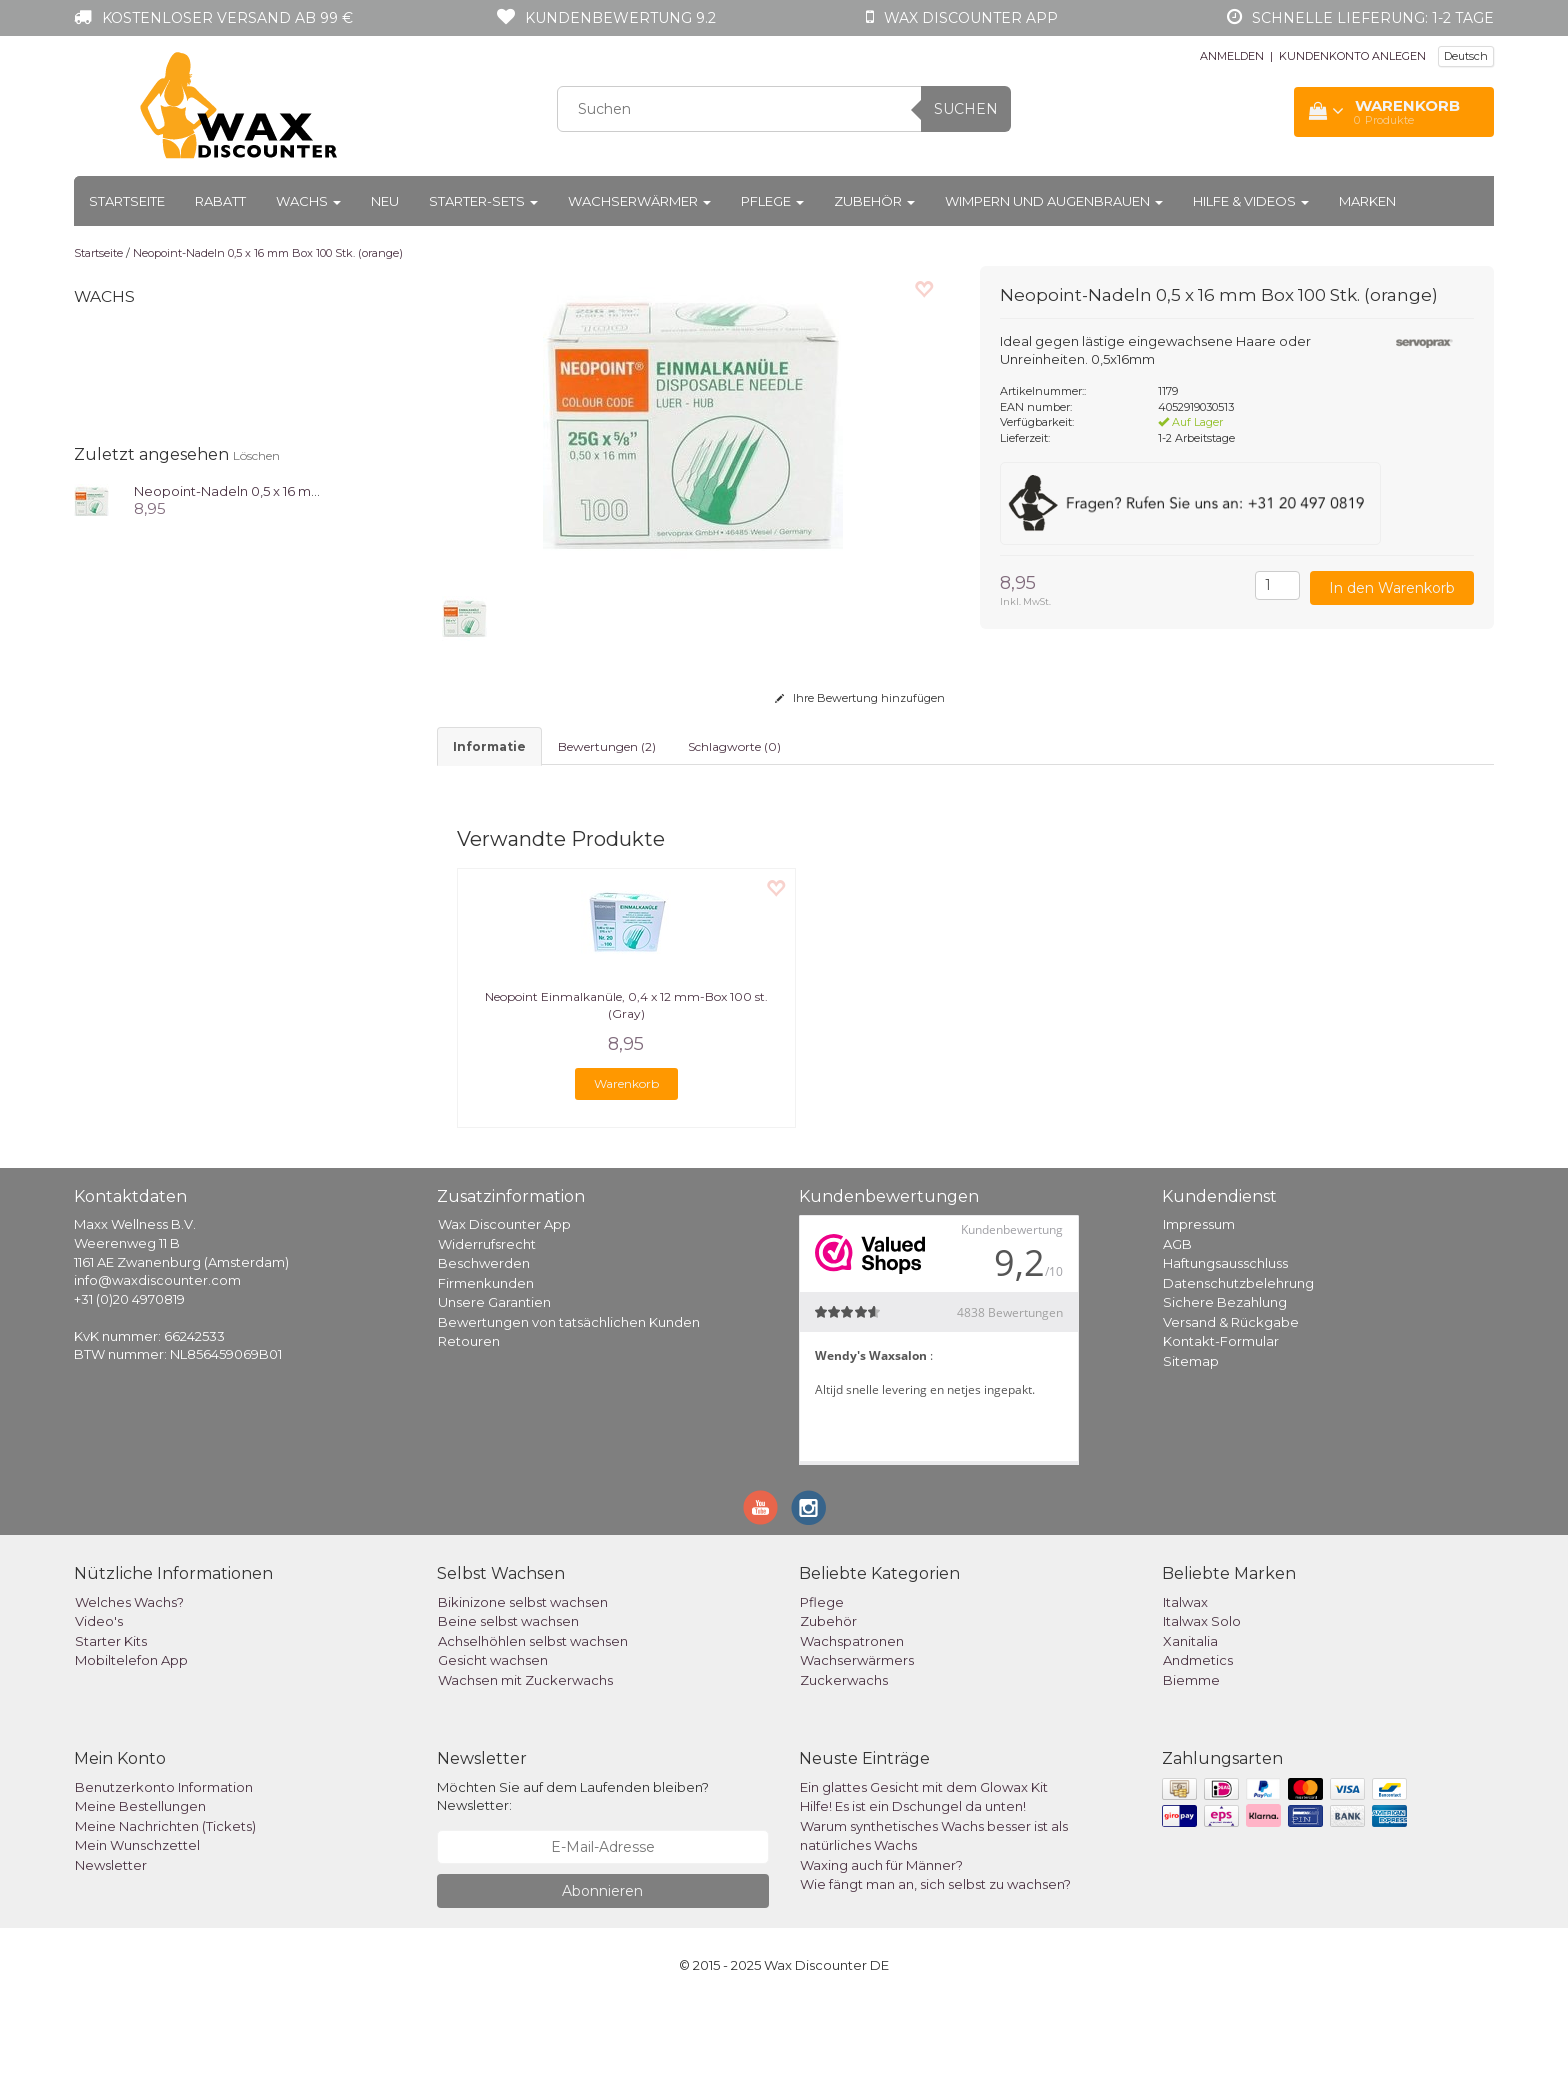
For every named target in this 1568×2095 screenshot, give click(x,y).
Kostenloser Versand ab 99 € (227, 18)
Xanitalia (1190, 1733)
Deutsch (1466, 56)
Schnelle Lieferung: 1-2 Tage (1373, 18)
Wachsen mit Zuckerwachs (525, 1772)
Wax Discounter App (504, 1316)
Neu (385, 201)
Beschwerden (484, 1355)
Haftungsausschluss (1225, 1355)
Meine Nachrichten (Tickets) (165, 1918)
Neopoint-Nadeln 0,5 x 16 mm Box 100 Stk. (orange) (268, 253)
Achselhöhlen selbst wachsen (533, 1733)
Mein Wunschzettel (137, 1937)
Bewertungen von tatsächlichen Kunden (569, 1414)
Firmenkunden (486, 1375)
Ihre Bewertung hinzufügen (860, 698)
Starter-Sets (483, 201)
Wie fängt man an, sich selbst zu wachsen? (935, 1976)
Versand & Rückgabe (1231, 1414)
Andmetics (1198, 1752)
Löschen (256, 455)
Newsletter (111, 1957)
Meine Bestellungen (140, 1898)
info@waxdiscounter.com (157, 1372)
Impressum (1199, 1316)
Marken (1367, 201)
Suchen (966, 109)
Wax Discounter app (971, 18)
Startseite (127, 201)
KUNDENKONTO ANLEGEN (1352, 56)
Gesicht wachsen (493, 1752)
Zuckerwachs (844, 1772)
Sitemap (1191, 1453)
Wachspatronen (852, 1733)
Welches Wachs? (129, 1694)
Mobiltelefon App (131, 1752)
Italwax (1185, 1694)
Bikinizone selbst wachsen (523, 1694)
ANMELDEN (1232, 56)
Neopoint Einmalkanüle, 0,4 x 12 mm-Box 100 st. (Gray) (626, 1097)
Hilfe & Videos (1251, 201)
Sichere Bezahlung (1225, 1394)
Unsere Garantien (494, 1394)
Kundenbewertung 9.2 (620, 18)
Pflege (772, 201)
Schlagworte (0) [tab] (734, 746)
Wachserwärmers (857, 1752)
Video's (99, 1713)
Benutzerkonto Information (164, 1879)
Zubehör (874, 201)
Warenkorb (626, 1175)
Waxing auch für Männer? (881, 1957)
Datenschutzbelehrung (1238, 1375)
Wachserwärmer (639, 201)
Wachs (308, 201)
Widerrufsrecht (487, 1336)
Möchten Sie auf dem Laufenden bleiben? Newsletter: (573, 1888)
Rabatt (220, 201)
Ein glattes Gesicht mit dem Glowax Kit (924, 1879)
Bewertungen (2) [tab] (607, 746)
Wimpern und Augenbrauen (1054, 201)
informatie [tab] (489, 746)
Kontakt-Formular (1221, 1433)
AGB (1177, 1336)
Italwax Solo (1202, 1713)
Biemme (1191, 1772)
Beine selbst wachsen (508, 1713)
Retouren (469, 1433)
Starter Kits (111, 1733)
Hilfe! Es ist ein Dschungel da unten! (913, 1898)
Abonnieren (602, 1983)
